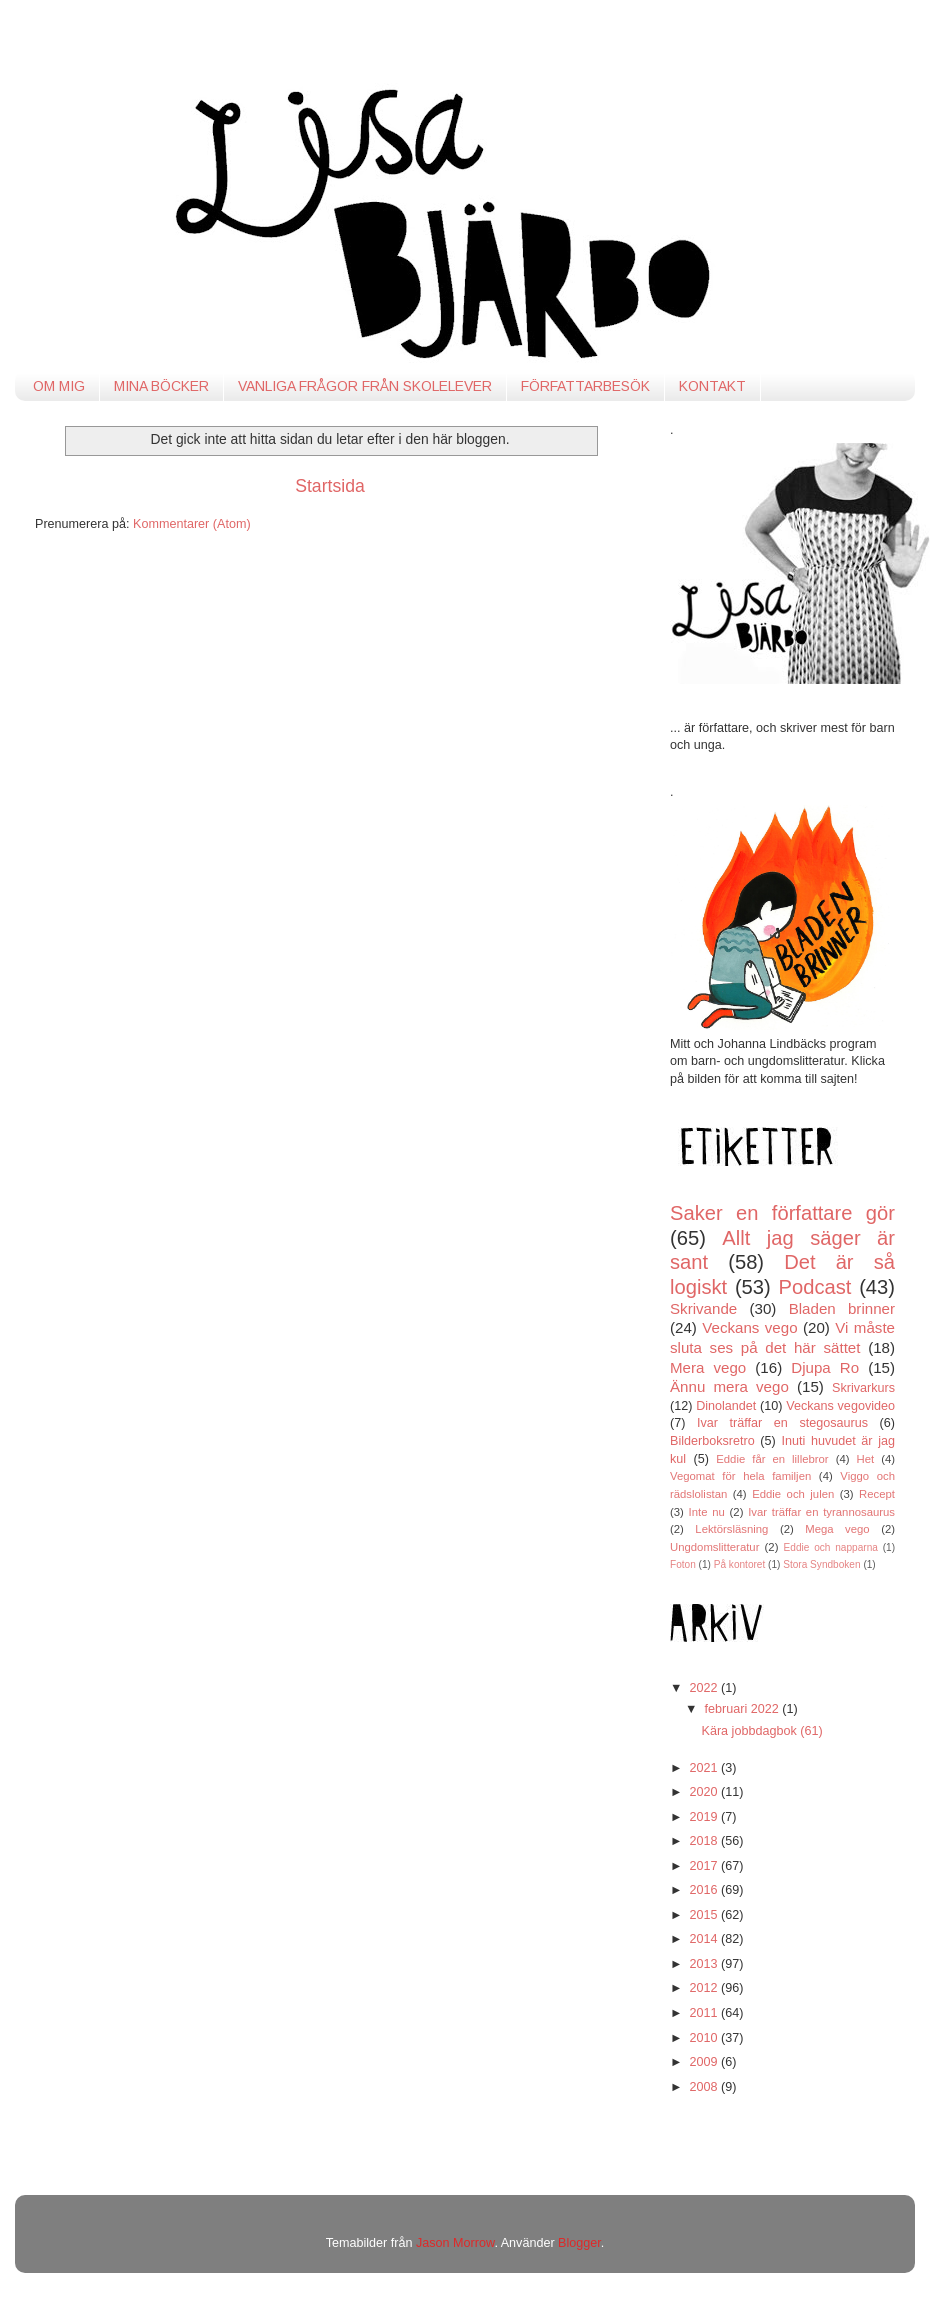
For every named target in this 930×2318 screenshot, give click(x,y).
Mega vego (837, 1529)
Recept (877, 1494)
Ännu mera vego (729, 1386)
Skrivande (703, 1308)
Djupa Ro (825, 1367)
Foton (683, 1564)
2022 (705, 1688)
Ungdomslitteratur (714, 1547)
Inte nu (707, 1512)
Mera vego (708, 1367)
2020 (705, 1792)
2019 (705, 1817)
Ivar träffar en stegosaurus (782, 1423)
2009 (705, 2062)
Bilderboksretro (712, 1441)
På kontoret (740, 1564)
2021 (705, 1768)
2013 (705, 1964)
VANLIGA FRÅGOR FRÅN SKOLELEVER (365, 386)
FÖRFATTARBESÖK (585, 386)
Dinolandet (726, 1406)
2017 (705, 1866)
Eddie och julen (793, 1494)
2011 (705, 2013)
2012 (705, 1988)
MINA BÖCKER (161, 386)
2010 (705, 2038)
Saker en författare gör (782, 1213)
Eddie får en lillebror (772, 1459)
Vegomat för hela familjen (740, 1476)
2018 (705, 1841)
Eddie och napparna (831, 1547)
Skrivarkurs (863, 1388)
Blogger (579, 2243)
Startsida (330, 486)
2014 (705, 1939)
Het (866, 1459)
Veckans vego (749, 1327)
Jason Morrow (455, 2243)
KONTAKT (712, 386)
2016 (705, 1890)
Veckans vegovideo (840, 1406)
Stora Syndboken (821, 1564)
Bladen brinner (842, 1308)
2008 (705, 2087)
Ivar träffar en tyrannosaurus (821, 1512)
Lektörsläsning (731, 1529)
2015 (705, 1915)
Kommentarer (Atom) (192, 524)
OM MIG (59, 386)
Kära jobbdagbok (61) (761, 1731)
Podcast (815, 1287)
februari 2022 (744, 1709)
